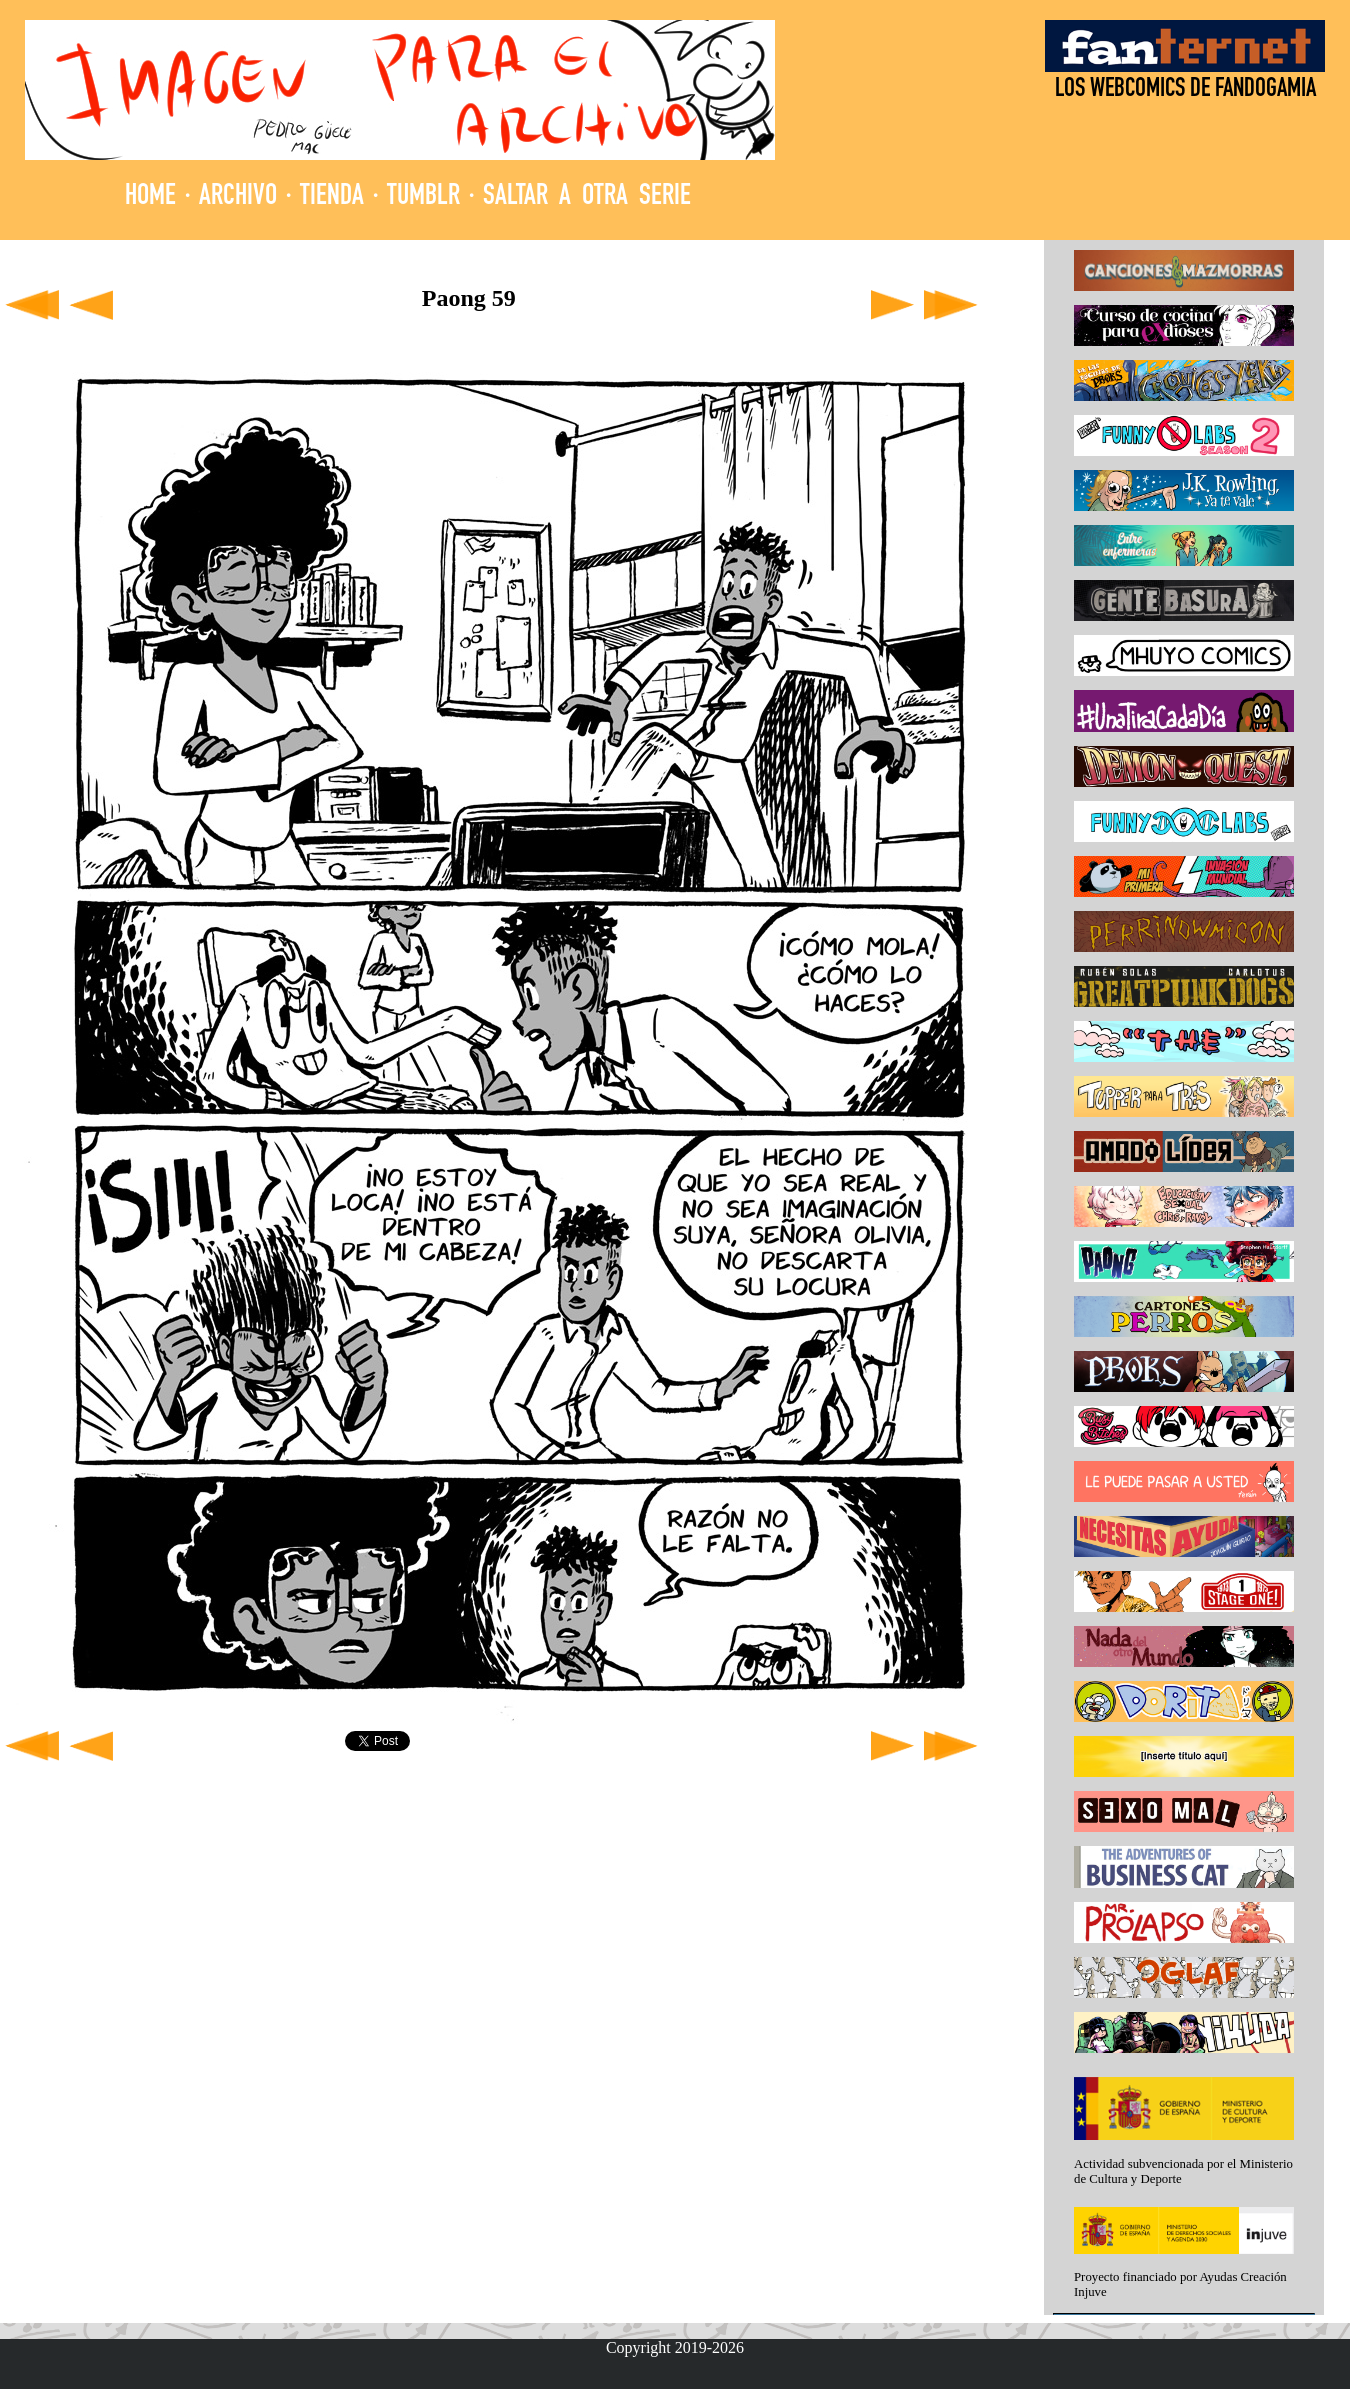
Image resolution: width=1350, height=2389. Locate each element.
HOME (150, 197)
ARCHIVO (238, 197)
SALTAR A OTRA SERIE (587, 197)
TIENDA (332, 197)
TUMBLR (423, 197)
